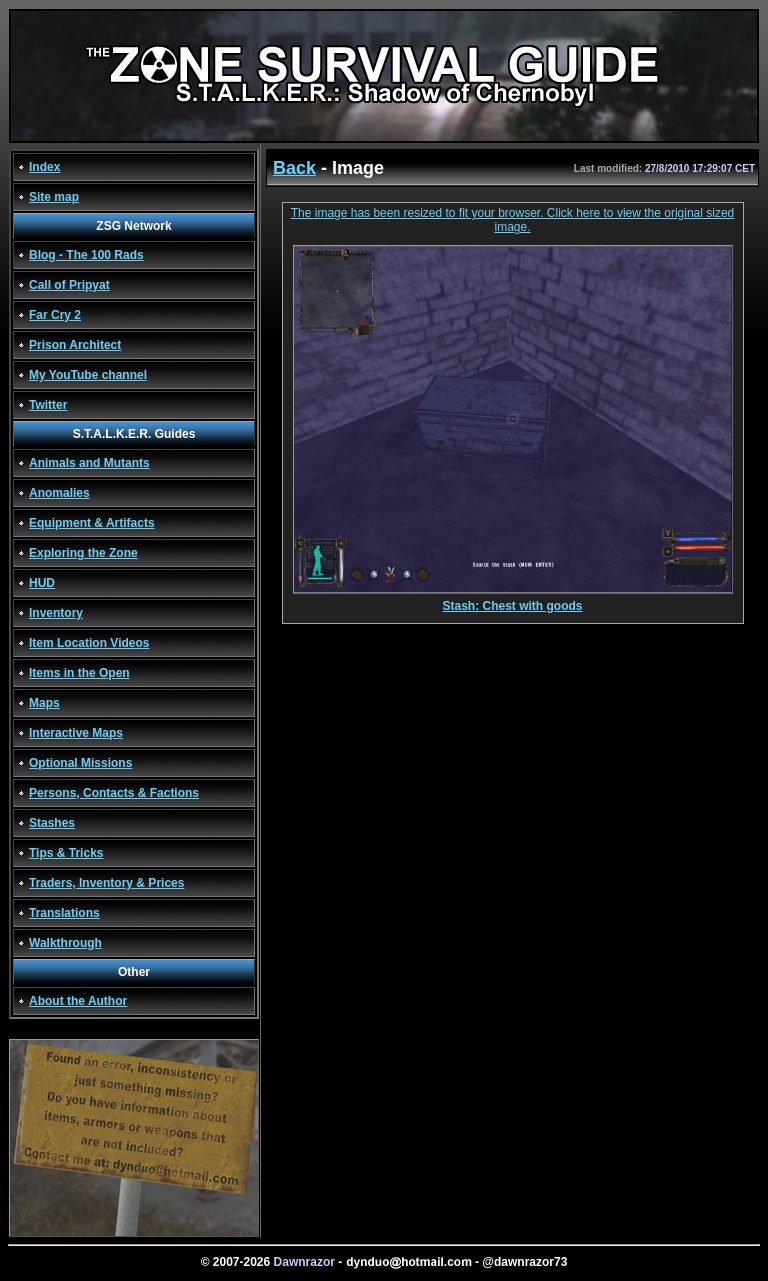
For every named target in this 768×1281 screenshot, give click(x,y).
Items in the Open (79, 673)
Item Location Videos (89, 643)
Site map (54, 197)
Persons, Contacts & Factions (114, 793)
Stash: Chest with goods (513, 600)
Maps (44, 703)
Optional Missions (80, 763)
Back (294, 168)
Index (44, 167)
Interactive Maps (76, 733)
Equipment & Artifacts (92, 523)
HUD (42, 583)
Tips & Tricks (66, 853)
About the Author (78, 1001)
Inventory (56, 613)
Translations (64, 913)
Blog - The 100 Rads (86, 255)
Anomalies (59, 493)
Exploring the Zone (83, 553)
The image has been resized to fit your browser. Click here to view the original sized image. (513, 220)
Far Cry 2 (55, 315)
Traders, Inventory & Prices (106, 883)
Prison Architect (75, 345)
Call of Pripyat (69, 285)
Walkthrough (65, 943)
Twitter (48, 405)
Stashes (52, 823)
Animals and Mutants (89, 463)
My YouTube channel (88, 375)
